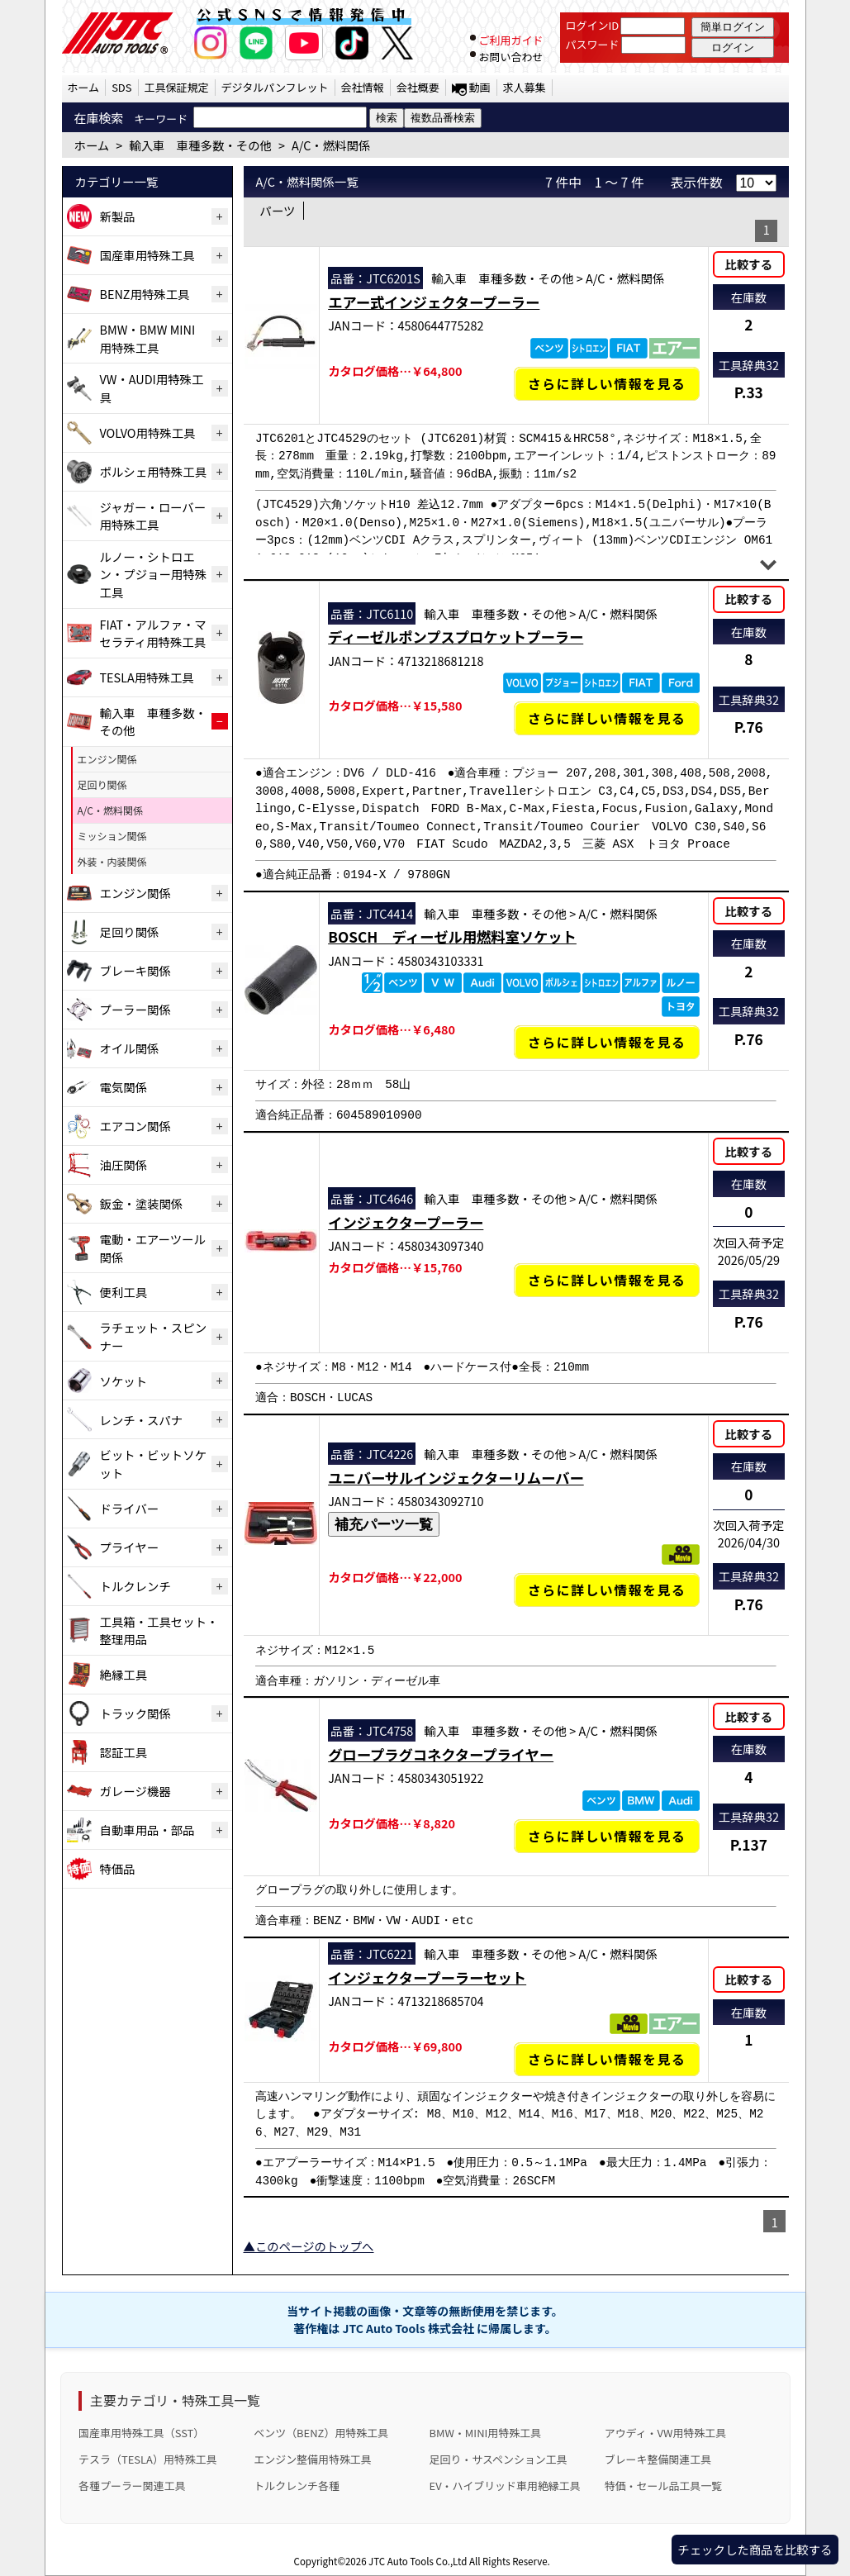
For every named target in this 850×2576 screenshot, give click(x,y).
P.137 (748, 1844)
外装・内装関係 (112, 861)
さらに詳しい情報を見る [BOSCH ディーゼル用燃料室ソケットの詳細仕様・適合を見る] (607, 1042)
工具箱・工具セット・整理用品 (159, 1630)
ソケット (124, 1381)
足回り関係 (102, 784)
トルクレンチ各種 (297, 2485)
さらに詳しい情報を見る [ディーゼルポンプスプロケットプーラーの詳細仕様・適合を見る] (607, 718)
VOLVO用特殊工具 (148, 432)
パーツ (278, 210)
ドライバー (129, 1508)
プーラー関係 (135, 1009)
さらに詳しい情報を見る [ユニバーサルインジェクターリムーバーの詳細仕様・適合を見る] (607, 1589)
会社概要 (418, 87)
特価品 (117, 1868)
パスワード (593, 44)
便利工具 (124, 1291)
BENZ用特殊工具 (145, 293)
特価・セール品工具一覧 (663, 2485)
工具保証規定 (177, 87)
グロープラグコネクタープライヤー (440, 1754)
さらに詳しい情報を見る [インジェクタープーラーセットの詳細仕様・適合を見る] (607, 2059)
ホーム (84, 87)
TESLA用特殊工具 (147, 677)
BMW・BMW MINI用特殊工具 (148, 338)
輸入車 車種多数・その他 (153, 721)
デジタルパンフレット (275, 87)
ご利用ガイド (510, 40)
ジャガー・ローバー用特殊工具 (153, 516)
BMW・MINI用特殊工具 (486, 2433)
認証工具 (124, 1752)
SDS (121, 87)
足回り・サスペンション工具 (498, 2459)
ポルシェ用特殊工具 (153, 471)
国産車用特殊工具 (147, 255)
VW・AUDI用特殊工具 (152, 388)
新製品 (117, 216)
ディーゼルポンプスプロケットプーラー (455, 636)
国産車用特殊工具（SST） (141, 2433)
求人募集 (524, 87)
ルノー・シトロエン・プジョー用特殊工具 (153, 574)
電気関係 (124, 1087)
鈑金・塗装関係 (141, 1203)
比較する (749, 264)
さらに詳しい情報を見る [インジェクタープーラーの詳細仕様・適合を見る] (607, 1280)
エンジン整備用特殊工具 (312, 2459)
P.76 (748, 726)
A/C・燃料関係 (111, 810)
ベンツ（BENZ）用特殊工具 (321, 2433)
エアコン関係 (135, 1125)
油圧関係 (124, 1164)
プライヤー (129, 1547)
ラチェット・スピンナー (153, 1336)
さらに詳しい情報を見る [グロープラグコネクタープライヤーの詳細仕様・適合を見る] (607, 1836)
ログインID (593, 25)
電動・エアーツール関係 (153, 1248)
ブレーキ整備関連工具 (658, 2459)
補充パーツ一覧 (384, 1524)
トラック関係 (135, 1713)
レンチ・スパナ (141, 1419)
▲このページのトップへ (309, 2246)
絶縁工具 (124, 1674)
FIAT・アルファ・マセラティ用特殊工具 (153, 633)
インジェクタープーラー (405, 1222)
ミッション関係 (112, 836)
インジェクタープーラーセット (427, 1977)
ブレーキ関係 (135, 970)
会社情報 (362, 87)
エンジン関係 (107, 759)
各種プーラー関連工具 (132, 2485)
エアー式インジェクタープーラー (433, 302)
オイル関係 (129, 1048)
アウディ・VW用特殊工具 (665, 2433)
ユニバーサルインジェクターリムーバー (456, 1477)
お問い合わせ (510, 56)
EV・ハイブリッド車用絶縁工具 (505, 2485)
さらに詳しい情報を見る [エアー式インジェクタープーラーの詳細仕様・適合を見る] (607, 383)
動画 (480, 87)
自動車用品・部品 (147, 1829)
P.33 (748, 392)
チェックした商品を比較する (754, 2549)
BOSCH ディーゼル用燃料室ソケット (452, 936)
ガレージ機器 (135, 1790)
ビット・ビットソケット (153, 1463)
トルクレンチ (135, 1586)
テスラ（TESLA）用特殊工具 (147, 2459)
